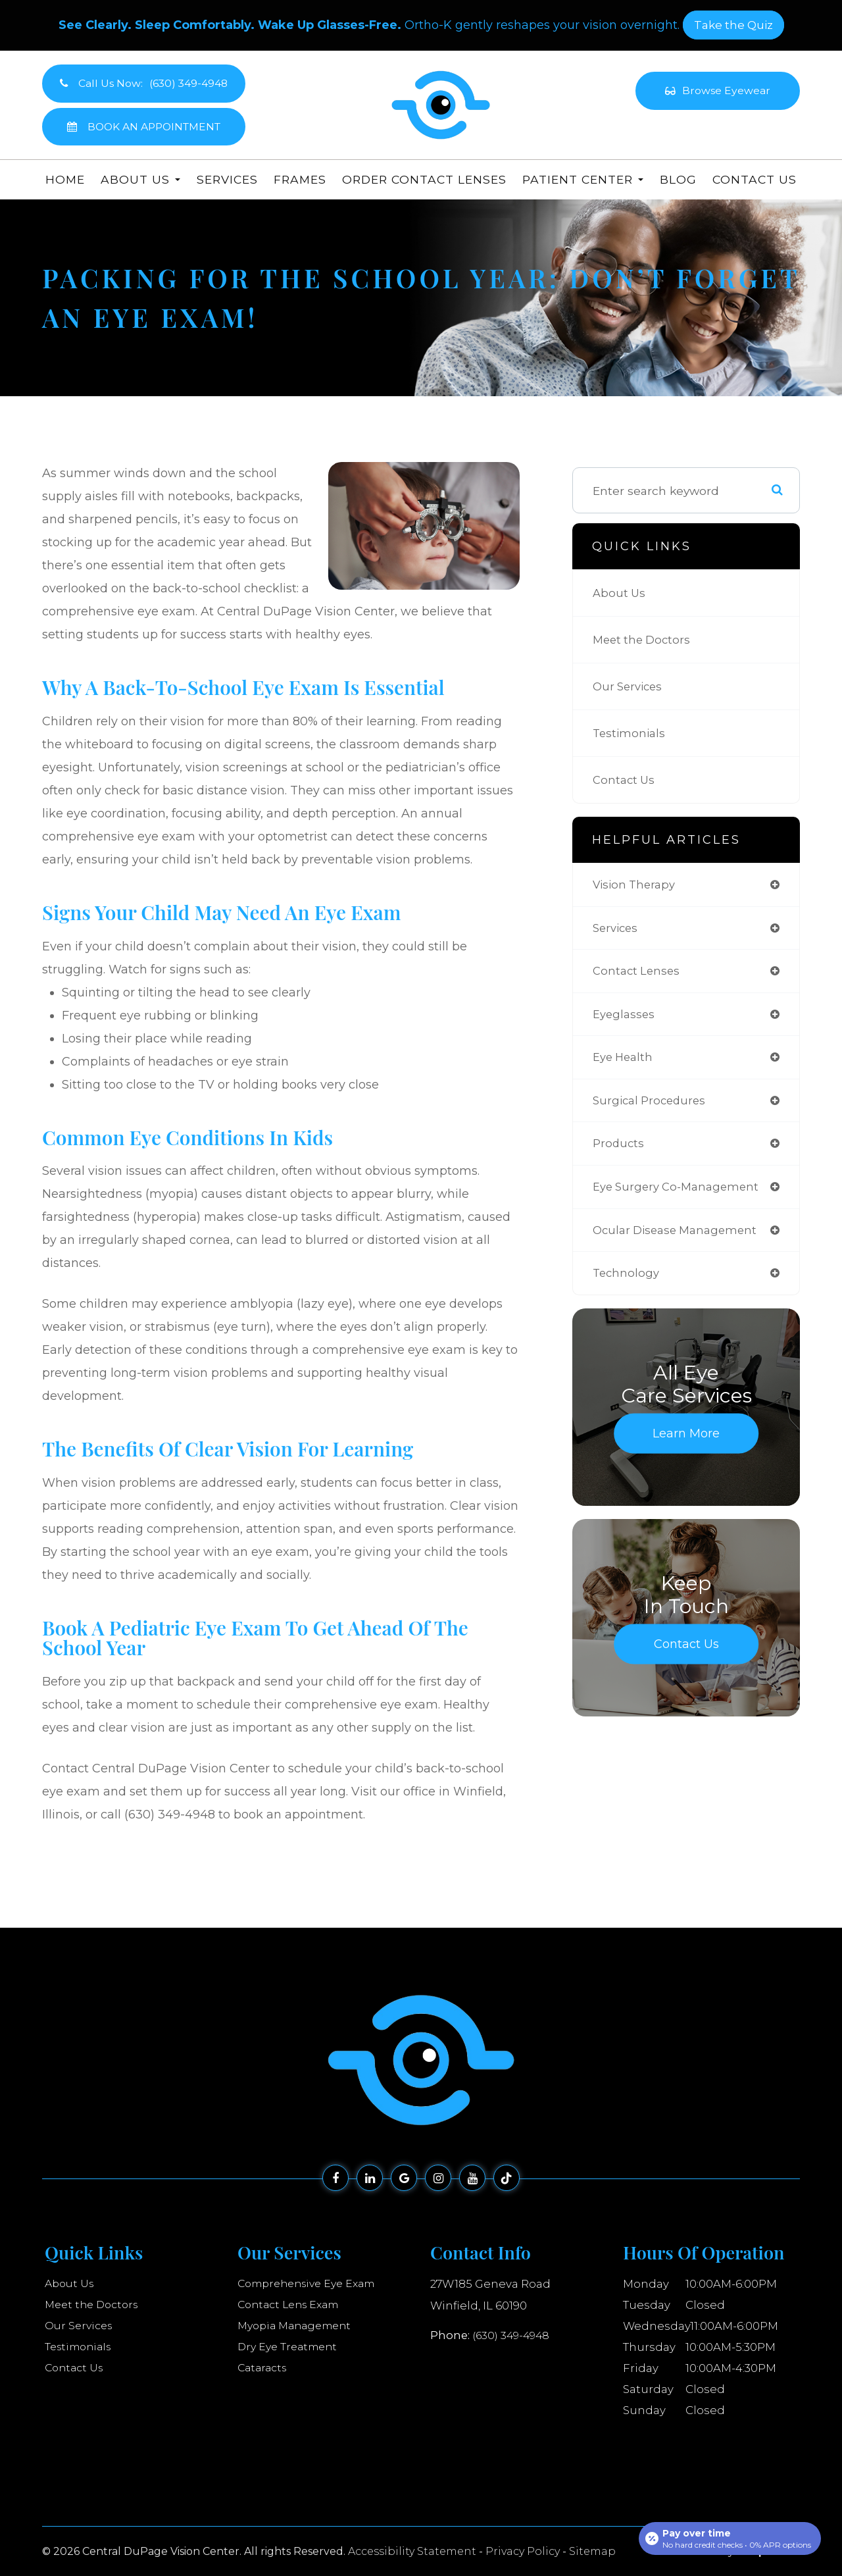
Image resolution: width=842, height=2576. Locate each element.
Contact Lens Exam (292, 2304)
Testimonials (630, 733)
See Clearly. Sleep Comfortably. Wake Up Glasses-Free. (230, 25)
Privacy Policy (522, 2551)
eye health (624, 1062)
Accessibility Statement (412, 2551)
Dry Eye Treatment (290, 2347)
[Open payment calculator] (729, 2538)
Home (65, 179)
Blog (678, 179)
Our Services (630, 686)
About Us (620, 593)
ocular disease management (679, 1240)
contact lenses (638, 974)
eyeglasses (625, 1018)
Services (227, 179)
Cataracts (264, 2368)
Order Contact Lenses (424, 179)
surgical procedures (652, 1107)
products (619, 1151)
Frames (300, 179)
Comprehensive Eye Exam (312, 2283)
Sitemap (592, 2551)
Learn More (686, 1446)
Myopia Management (298, 2325)
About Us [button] (140, 179)
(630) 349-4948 (513, 2333)
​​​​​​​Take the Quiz (733, 25)
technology (627, 1285)
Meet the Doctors (644, 639)
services (617, 930)
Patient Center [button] (582, 179)
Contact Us (754, 179)
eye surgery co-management (680, 1196)
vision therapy (636, 885)
